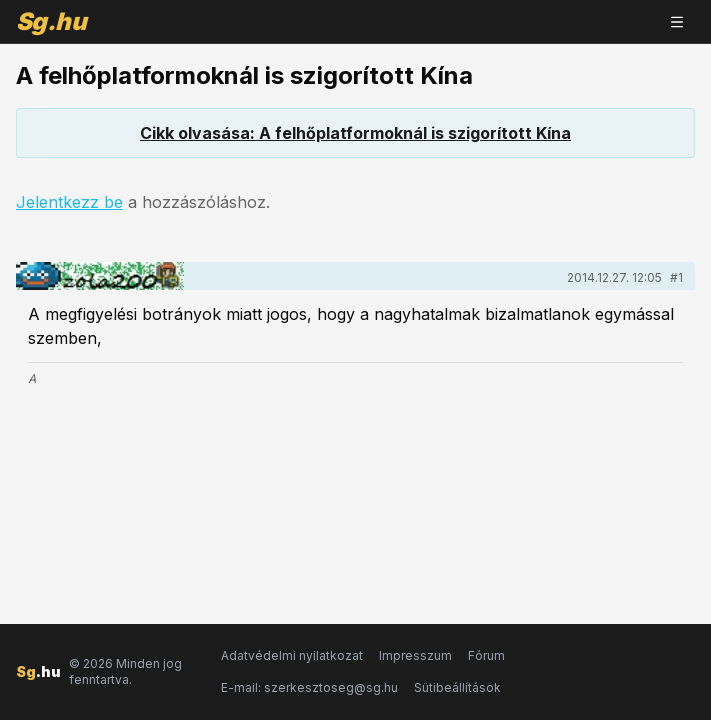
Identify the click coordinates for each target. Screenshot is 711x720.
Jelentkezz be (69, 202)
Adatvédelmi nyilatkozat (292, 655)
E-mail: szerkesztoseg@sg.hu (309, 687)
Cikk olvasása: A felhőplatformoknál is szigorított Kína (355, 133)
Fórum (486, 655)
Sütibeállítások (457, 687)
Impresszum (415, 655)
